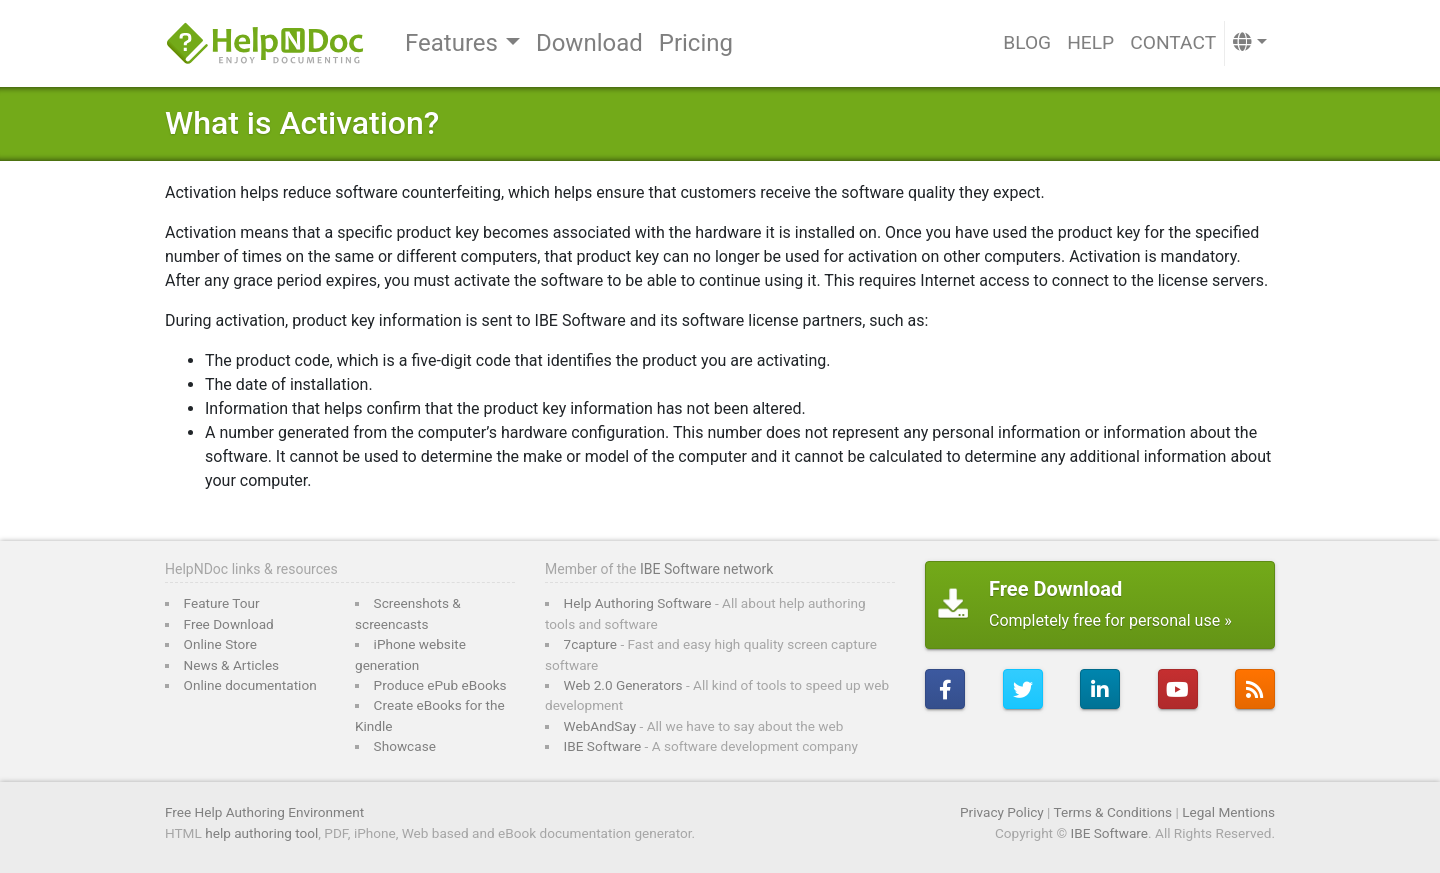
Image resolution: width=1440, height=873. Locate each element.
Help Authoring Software (638, 603)
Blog (1027, 42)
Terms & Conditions (1113, 812)
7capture (590, 644)
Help (1090, 42)
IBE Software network (706, 569)
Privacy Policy (1002, 812)
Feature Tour (222, 603)
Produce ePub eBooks (440, 685)
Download (589, 43)
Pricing (696, 43)
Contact (1173, 42)
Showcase (405, 746)
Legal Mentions (1228, 812)
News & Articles (232, 665)
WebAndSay (600, 726)
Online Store (220, 644)
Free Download (229, 624)
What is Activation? (302, 123)
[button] (1250, 43)
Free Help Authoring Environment (264, 812)
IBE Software (603, 746)
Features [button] (451, 43)
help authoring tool (261, 833)
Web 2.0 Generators (623, 685)
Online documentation (250, 685)
